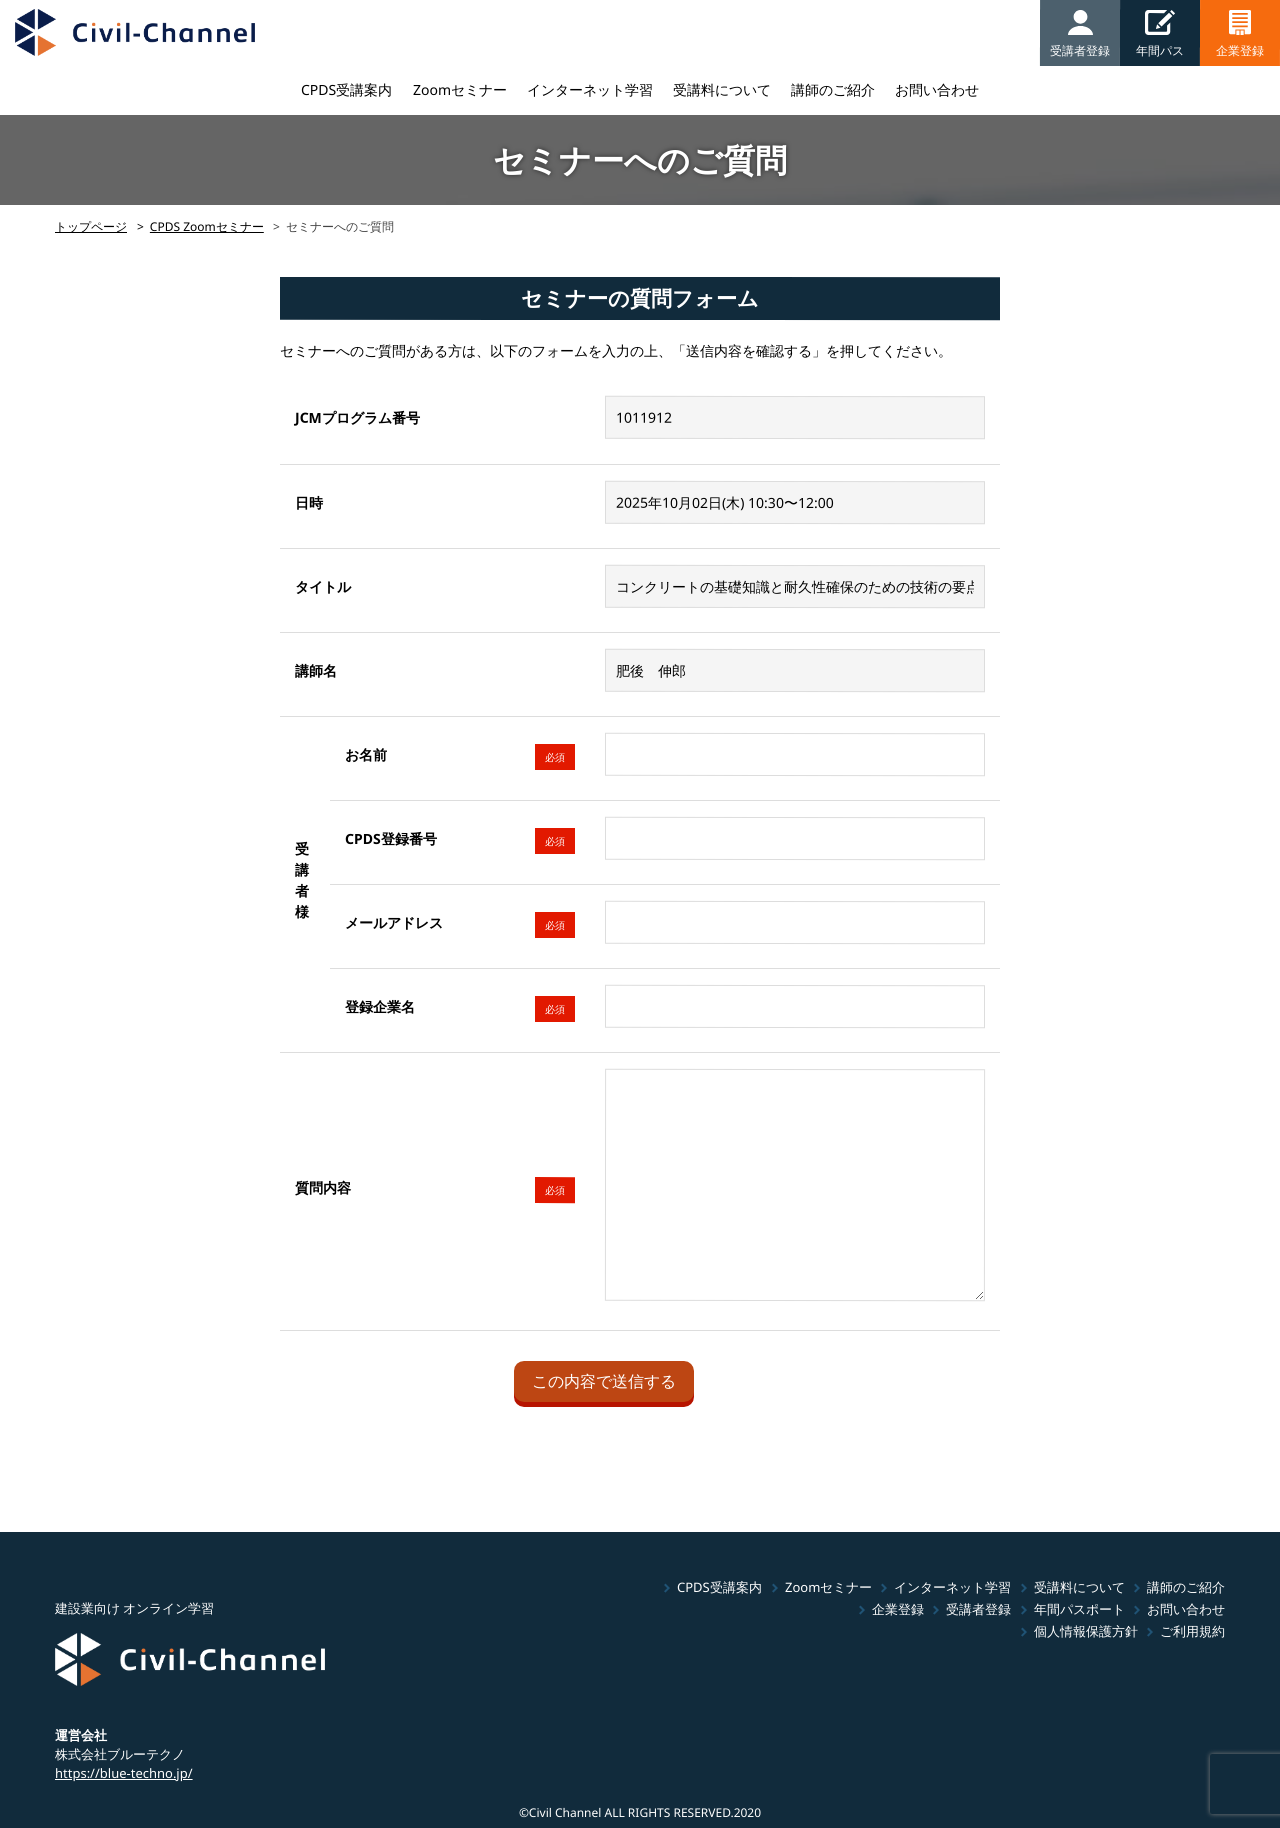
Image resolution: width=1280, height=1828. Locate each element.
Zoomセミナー (460, 89)
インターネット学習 (590, 89)
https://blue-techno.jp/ (124, 1772)
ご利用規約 (1192, 1631)
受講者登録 (978, 1609)
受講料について (722, 89)
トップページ (91, 226)
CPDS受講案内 (346, 89)
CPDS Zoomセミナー (207, 226)
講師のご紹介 (833, 89)
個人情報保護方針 (1086, 1631)
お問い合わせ (937, 89)
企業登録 (898, 1609)
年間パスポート (1079, 1609)
